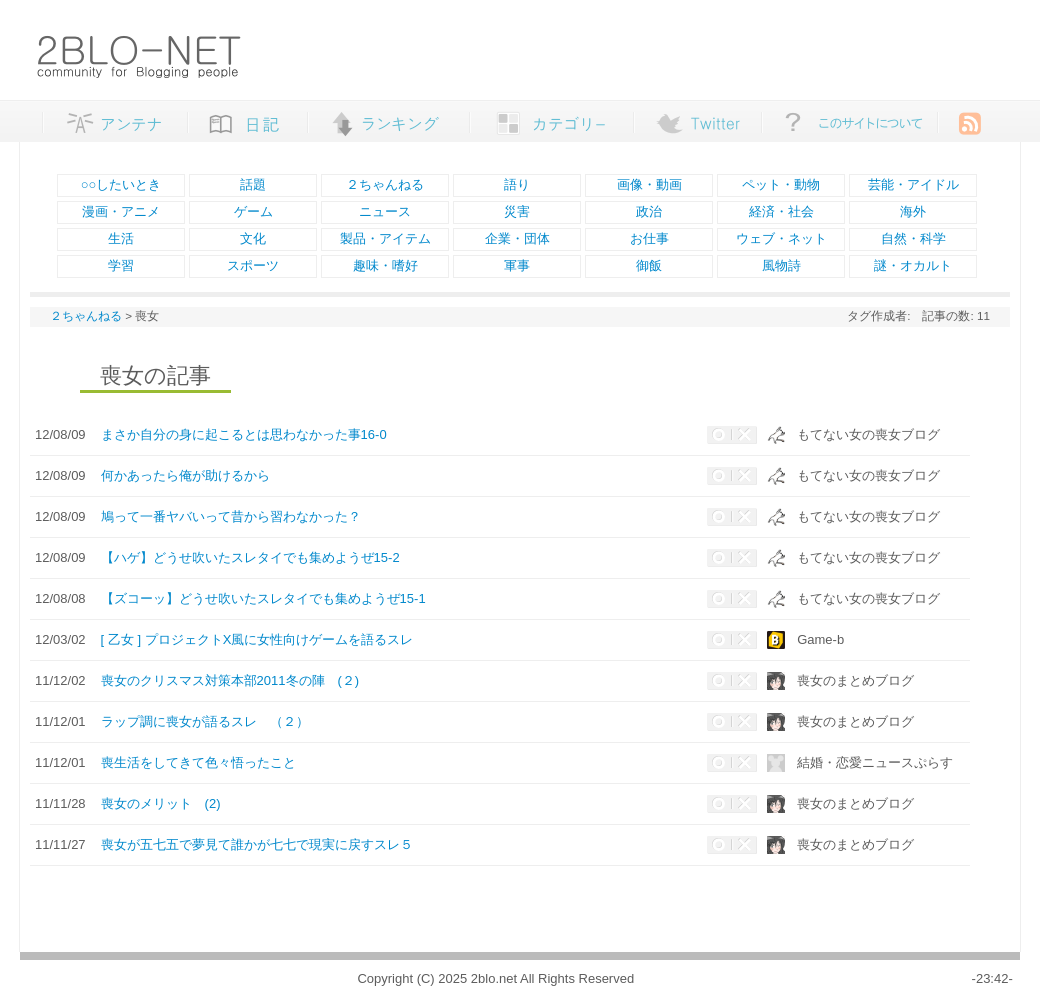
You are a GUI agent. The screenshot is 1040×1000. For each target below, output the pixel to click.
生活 (121, 238)
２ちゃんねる (385, 184)
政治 (649, 211)
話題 (253, 184)
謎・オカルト (913, 265)
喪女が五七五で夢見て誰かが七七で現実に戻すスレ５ (257, 844)
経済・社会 (781, 211)
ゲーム (253, 211)
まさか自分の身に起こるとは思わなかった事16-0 (244, 434)
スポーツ (253, 265)
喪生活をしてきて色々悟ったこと (198, 762)
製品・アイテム (385, 238)
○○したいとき (121, 184)
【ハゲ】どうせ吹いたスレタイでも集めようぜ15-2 (250, 557)
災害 (517, 211)
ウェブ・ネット (781, 238)
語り (517, 184)
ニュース (385, 211)
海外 (913, 211)
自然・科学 (913, 238)
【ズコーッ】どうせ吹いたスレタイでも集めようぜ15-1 (263, 598)
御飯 (649, 265)
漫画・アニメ (121, 211)
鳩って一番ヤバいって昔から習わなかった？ (231, 516)
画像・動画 (649, 184)
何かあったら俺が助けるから (185, 475)
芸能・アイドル (913, 184)
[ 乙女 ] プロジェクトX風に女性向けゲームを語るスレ (257, 639)
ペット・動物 (781, 184)
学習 (121, 265)
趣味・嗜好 (385, 265)
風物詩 (781, 265)
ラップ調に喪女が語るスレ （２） (205, 721)
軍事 (517, 265)
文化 (253, 238)
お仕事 (649, 238)
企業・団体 (517, 238)
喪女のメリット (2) (161, 803)
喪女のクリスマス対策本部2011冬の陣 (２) (230, 680)
